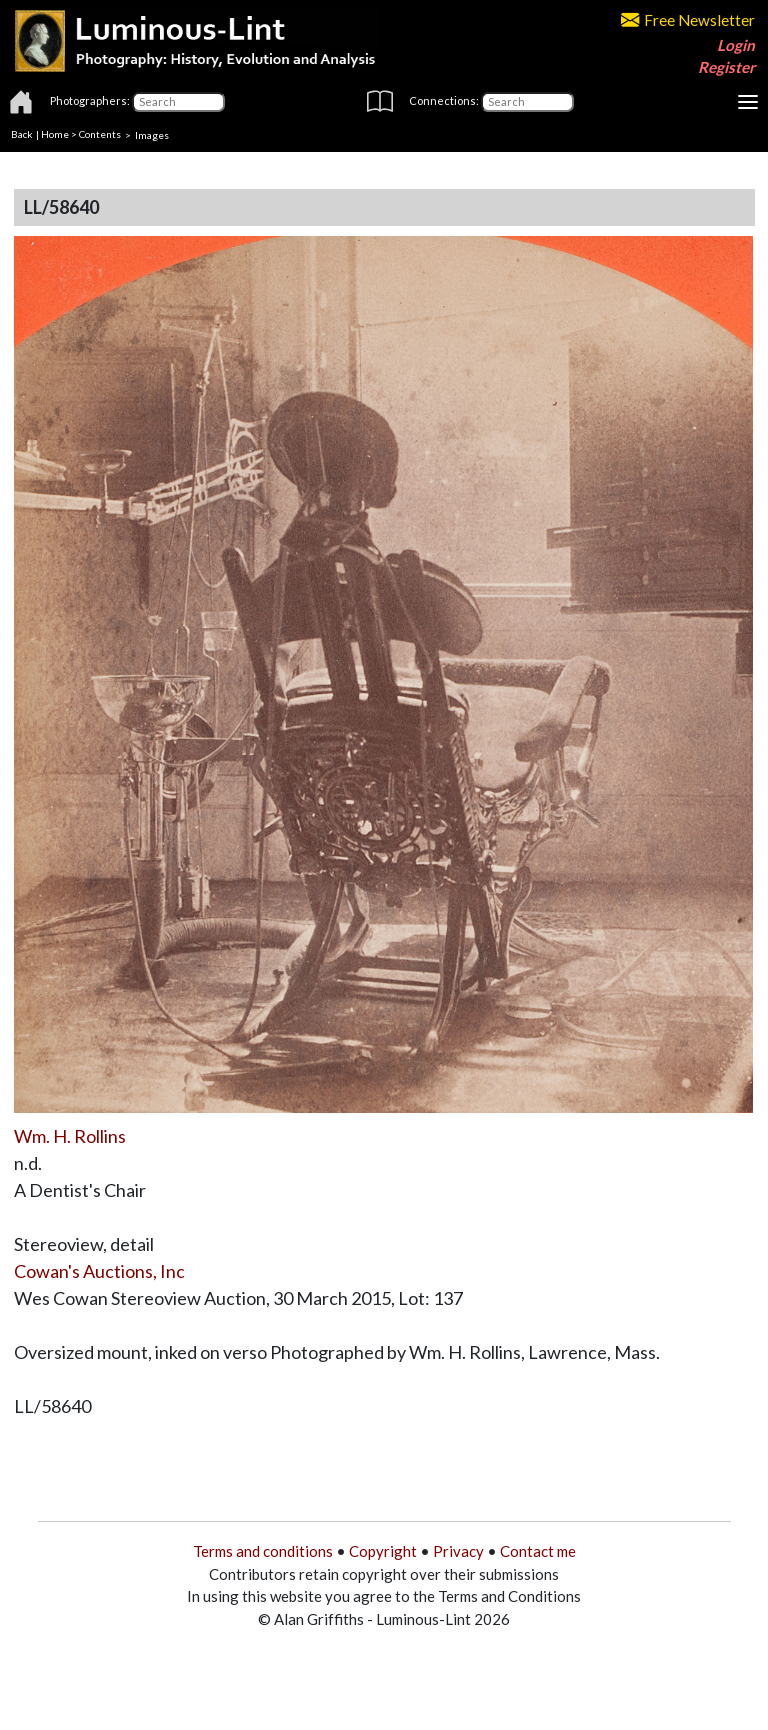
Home (55, 134)
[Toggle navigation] (748, 102)
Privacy (458, 1551)
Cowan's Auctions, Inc (99, 1271)
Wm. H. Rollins (70, 1136)
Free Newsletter (688, 20)
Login (736, 45)
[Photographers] (178, 102)
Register (726, 67)
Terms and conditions (263, 1551)
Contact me (538, 1551)
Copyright (383, 1551)
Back (22, 134)
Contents (100, 134)
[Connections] (527, 102)
